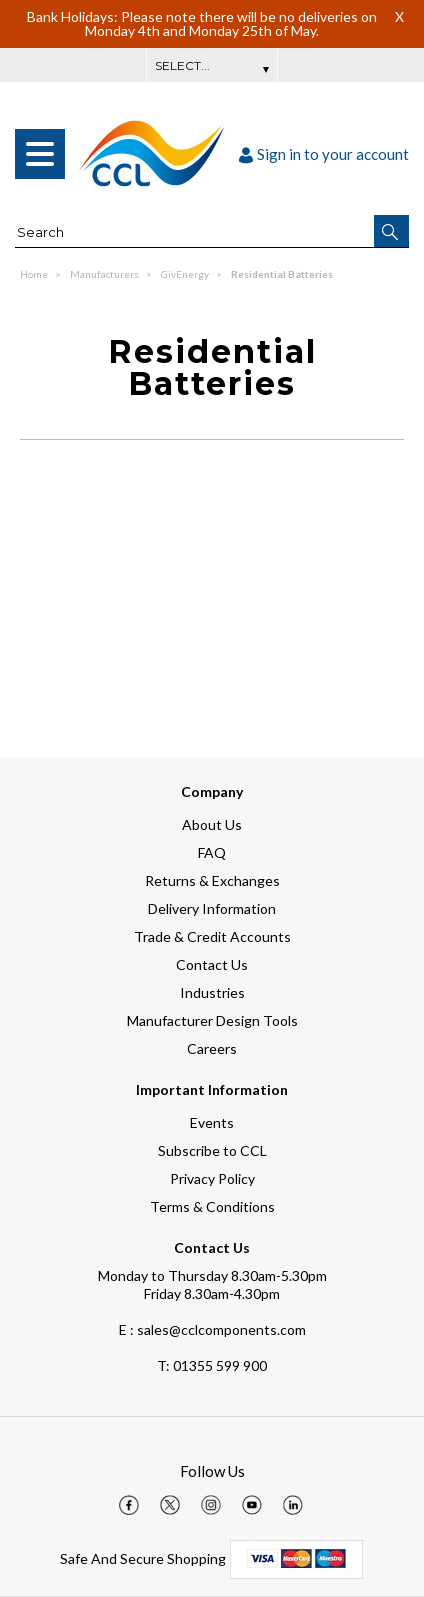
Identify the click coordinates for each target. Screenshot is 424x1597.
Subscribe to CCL (212, 1150)
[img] (129, 1505)
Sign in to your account (324, 154)
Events (212, 1122)
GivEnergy (186, 274)
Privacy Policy (212, 1178)
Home (35, 274)
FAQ (212, 852)
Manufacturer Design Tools (212, 1020)
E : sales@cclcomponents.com (212, 1329)
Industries (212, 992)
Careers (212, 1048)
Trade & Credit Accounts (212, 936)
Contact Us (212, 964)
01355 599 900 (212, 1365)
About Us (212, 824)
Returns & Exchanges (212, 880)
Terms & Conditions (212, 1206)
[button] (391, 231)
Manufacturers (105, 274)
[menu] (40, 154)
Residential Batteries (282, 274)
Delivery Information (212, 908)
